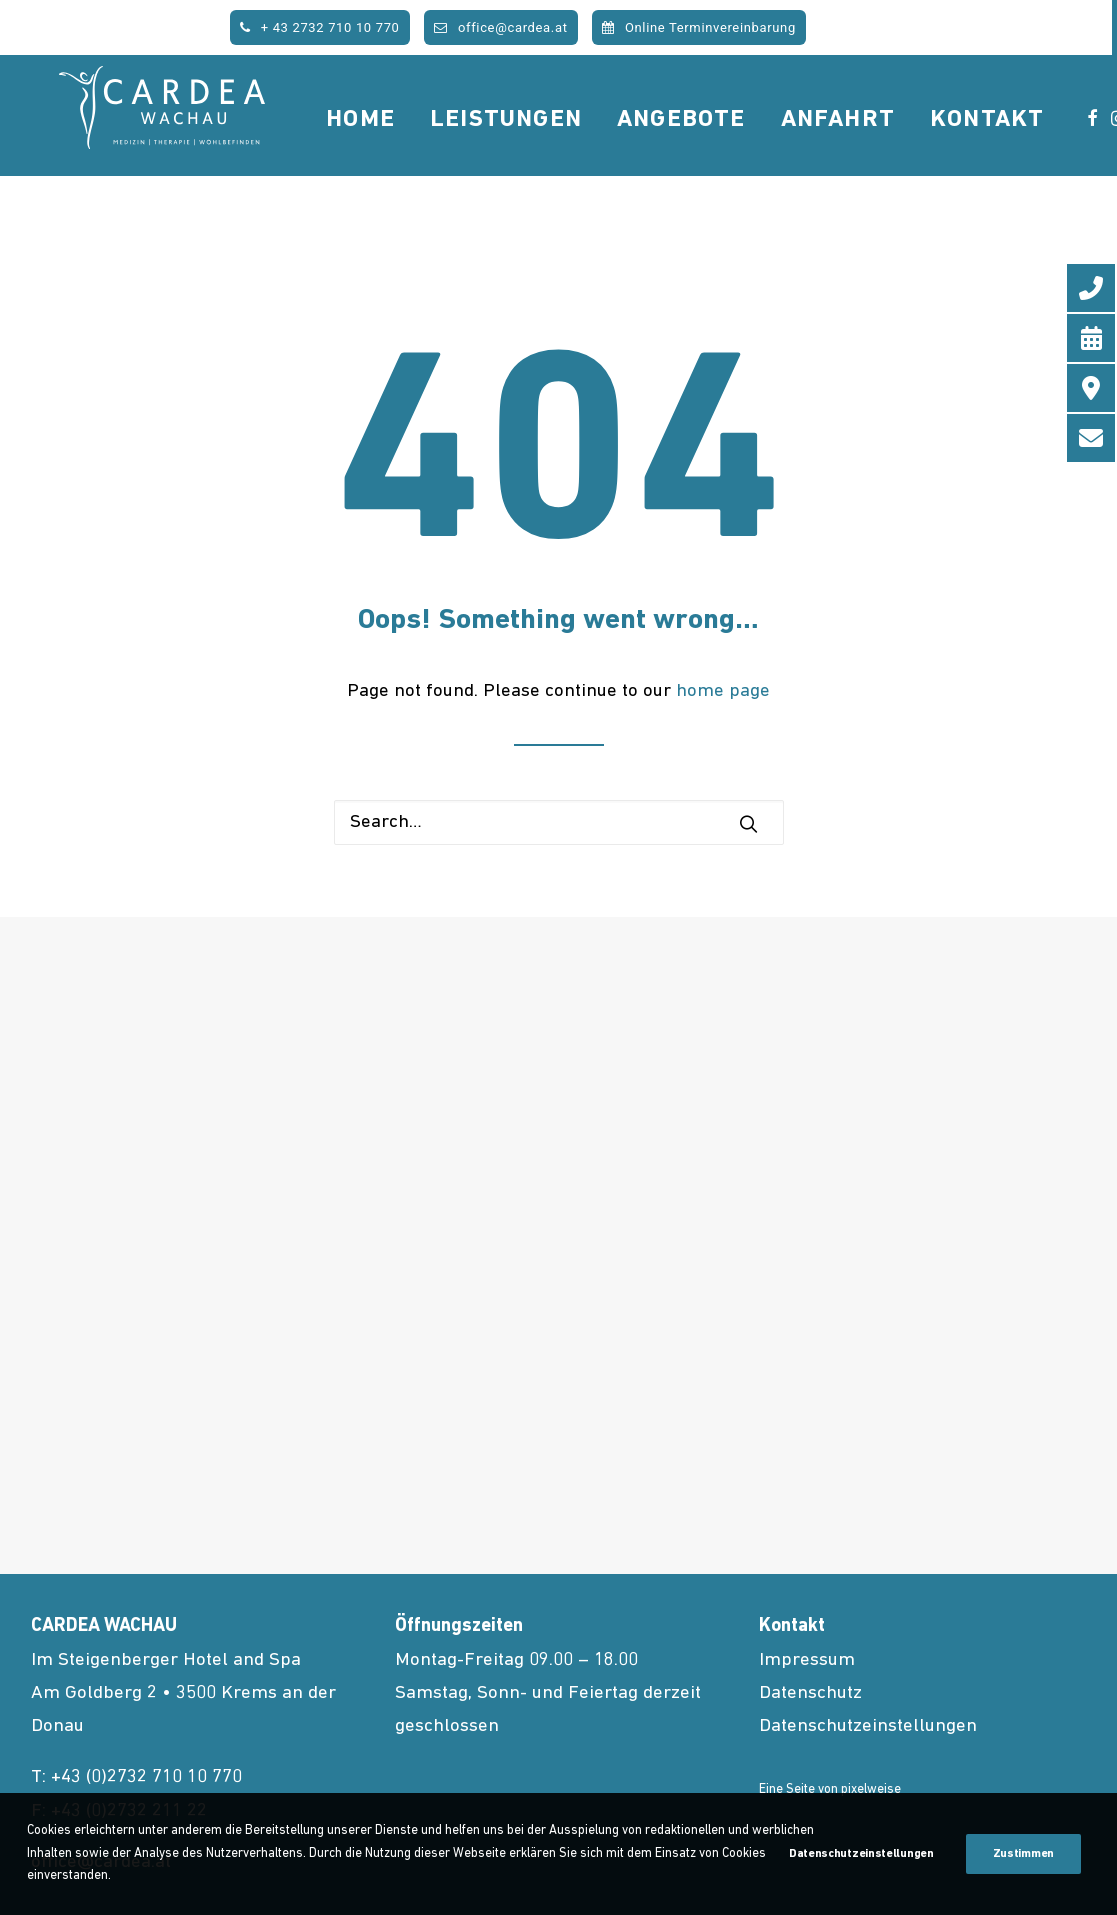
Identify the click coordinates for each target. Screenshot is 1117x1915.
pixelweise (871, 1789)
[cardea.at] (192, 152)
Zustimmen (1023, 1854)
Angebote (741, 154)
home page (723, 691)
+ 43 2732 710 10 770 (319, 27)
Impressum (807, 1660)
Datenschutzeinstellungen (868, 1726)
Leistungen (566, 154)
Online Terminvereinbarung (699, 27)
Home (420, 154)
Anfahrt (897, 154)
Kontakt (1047, 154)
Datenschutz (810, 1693)
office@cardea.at (500, 27)
